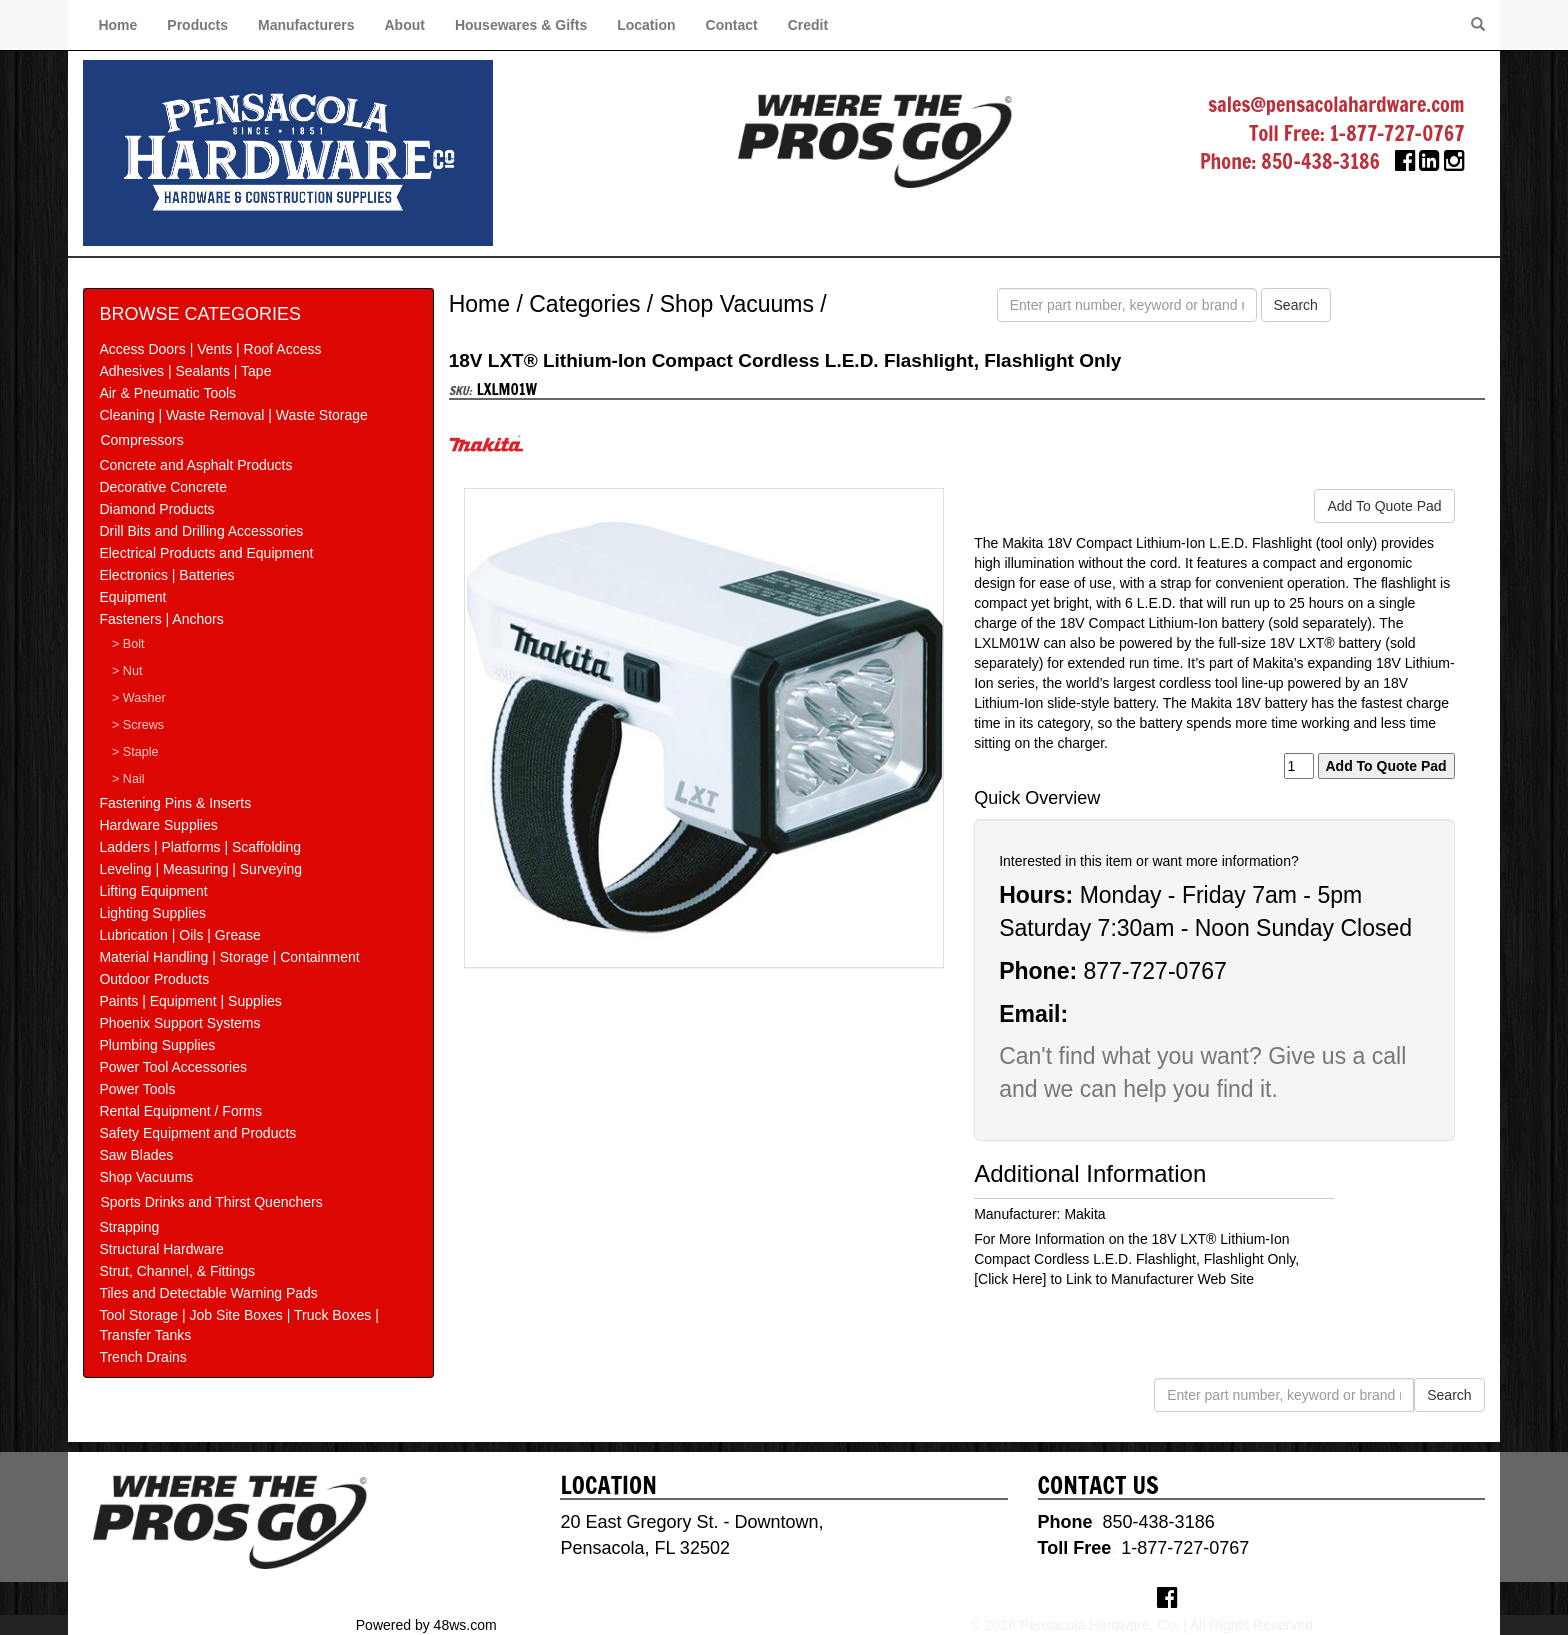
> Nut (127, 671)
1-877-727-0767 (1397, 133)
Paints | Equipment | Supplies (190, 1001)
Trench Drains (142, 1357)
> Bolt (128, 644)
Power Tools (137, 1089)
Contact (732, 25)
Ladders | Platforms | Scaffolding (200, 847)
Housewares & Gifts (521, 25)
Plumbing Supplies (157, 1045)
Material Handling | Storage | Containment (229, 957)
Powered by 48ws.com (426, 1625)
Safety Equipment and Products (197, 1133)
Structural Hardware (161, 1249)
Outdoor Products (154, 979)
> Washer (139, 698)
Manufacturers (306, 25)
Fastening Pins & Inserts (175, 803)
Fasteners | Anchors (161, 619)
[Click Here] (1010, 1279)
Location (646, 25)
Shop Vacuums (146, 1177)
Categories (584, 304)
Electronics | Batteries (166, 575)
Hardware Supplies (158, 825)
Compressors (141, 440)
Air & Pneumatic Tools (167, 393)
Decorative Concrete (163, 487)
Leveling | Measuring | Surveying (200, 869)
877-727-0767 (1154, 971)
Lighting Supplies (152, 913)
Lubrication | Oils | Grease (179, 935)
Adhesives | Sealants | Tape (185, 371)
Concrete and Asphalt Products (195, 465)
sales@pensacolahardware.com (1336, 104)
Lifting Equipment (153, 891)
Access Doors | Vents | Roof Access (210, 349)
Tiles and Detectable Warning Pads (208, 1293)
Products (197, 25)
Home (117, 25)
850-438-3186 (1320, 161)
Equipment (132, 597)
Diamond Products (156, 509)
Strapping (129, 1227)
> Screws (138, 725)
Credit (808, 25)
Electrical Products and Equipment (206, 553)
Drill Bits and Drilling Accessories (201, 531)
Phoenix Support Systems (179, 1023)
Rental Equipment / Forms (180, 1111)
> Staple (135, 752)
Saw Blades (136, 1155)
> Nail (128, 779)
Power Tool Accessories (173, 1067)
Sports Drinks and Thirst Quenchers (211, 1202)
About (404, 25)
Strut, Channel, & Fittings (177, 1271)
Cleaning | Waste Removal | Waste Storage (233, 415)
